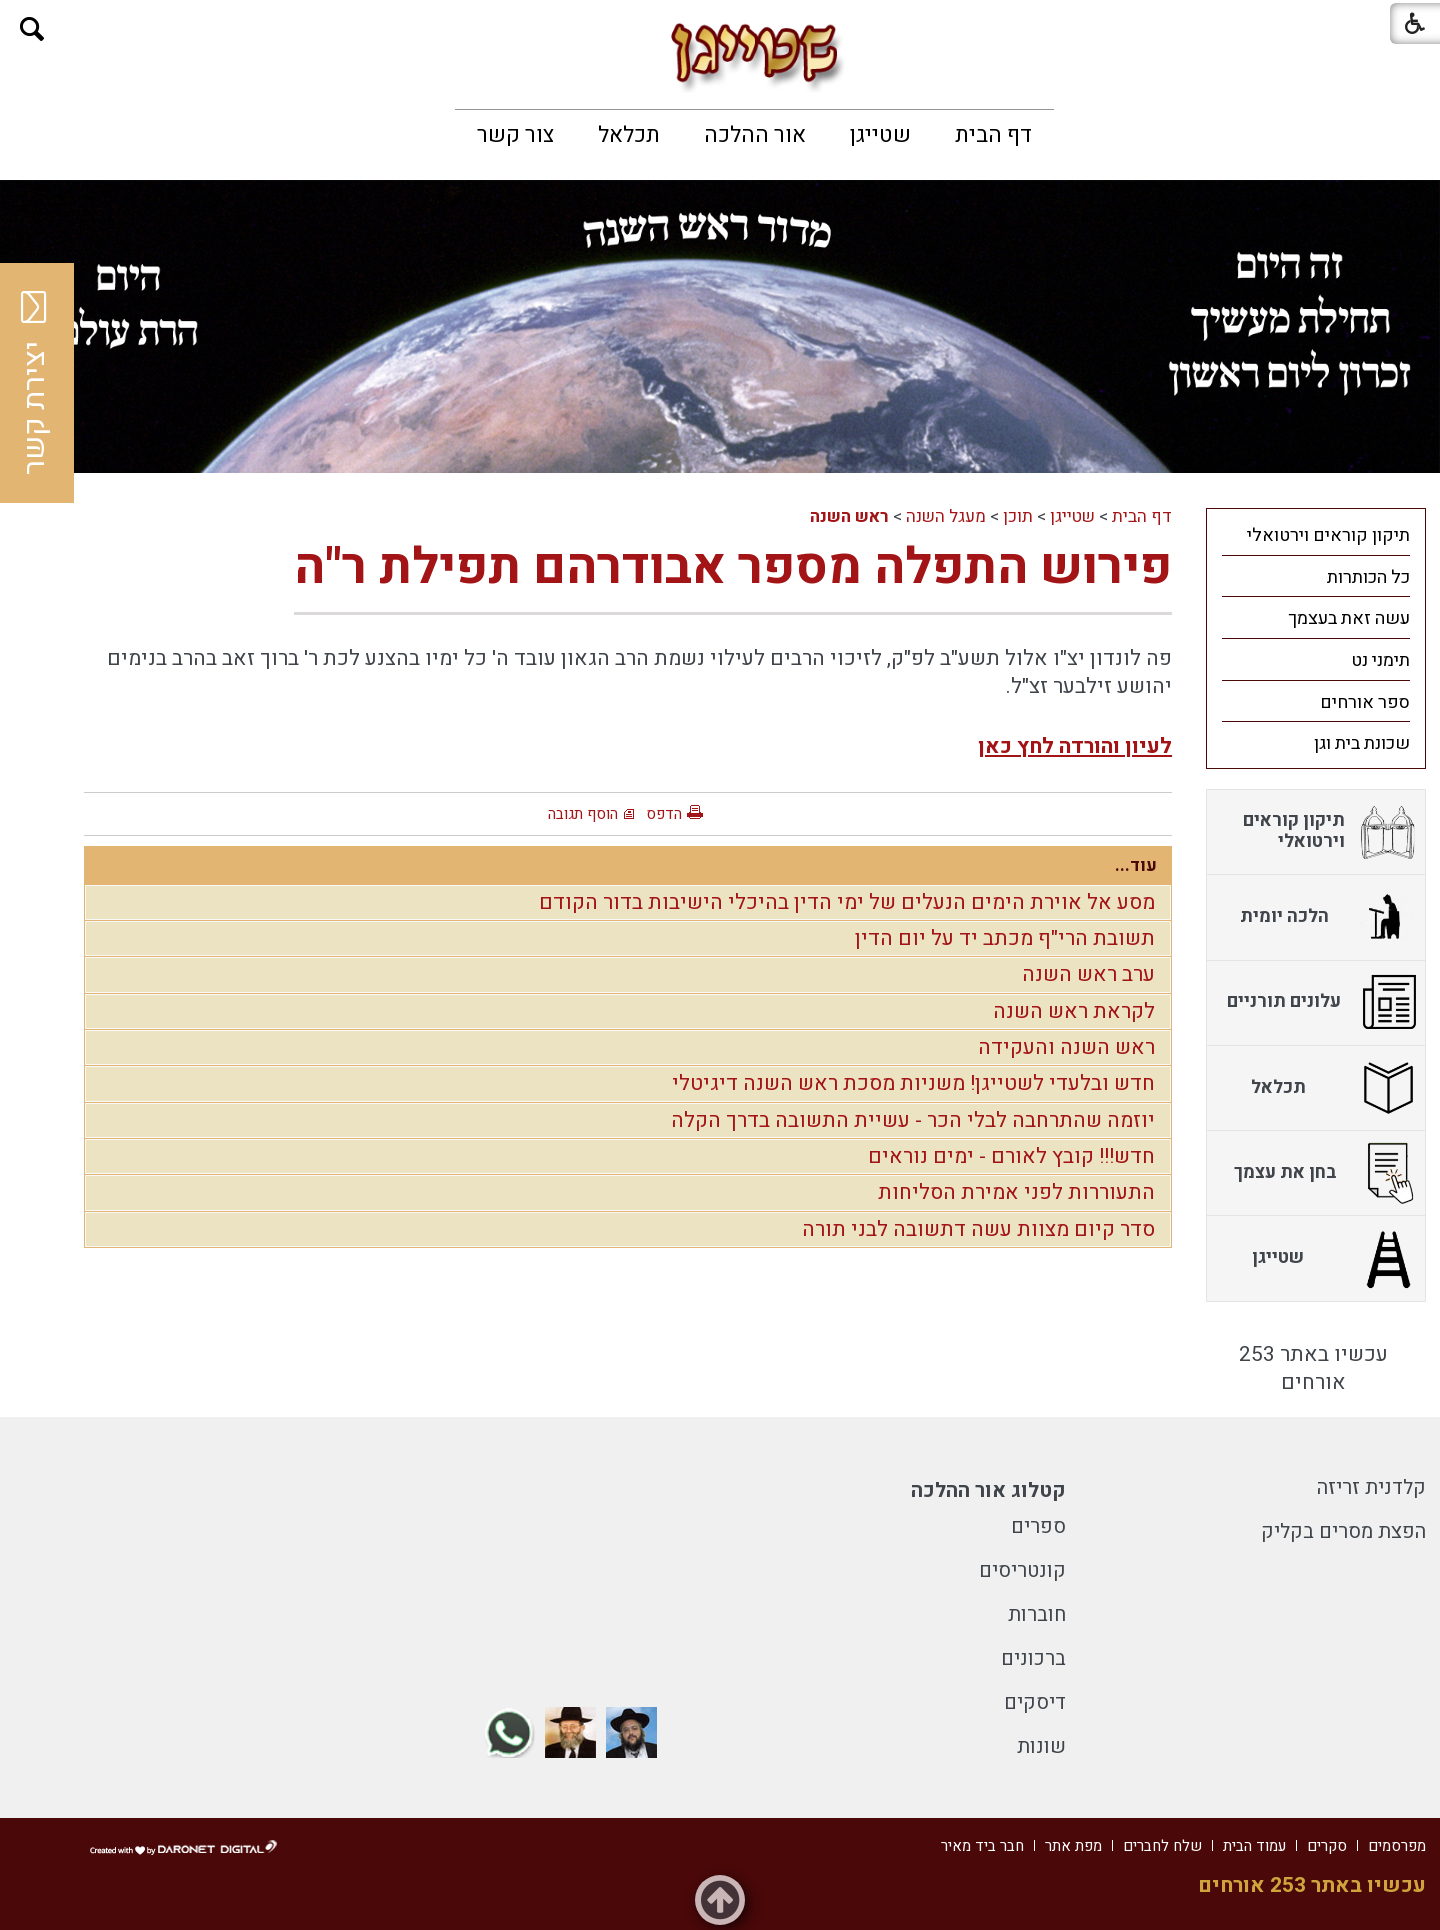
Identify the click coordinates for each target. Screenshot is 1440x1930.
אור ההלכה (755, 135)
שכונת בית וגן (1362, 743)
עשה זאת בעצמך (1349, 618)
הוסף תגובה (583, 814)
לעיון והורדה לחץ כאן (1075, 746)
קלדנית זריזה (1371, 1487)
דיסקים (1035, 1702)
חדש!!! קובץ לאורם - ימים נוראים (1011, 1156)
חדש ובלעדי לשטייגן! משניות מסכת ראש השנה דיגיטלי (913, 1083)
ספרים (1038, 1526)
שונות (1041, 1746)
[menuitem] (993, 135)
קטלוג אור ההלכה (988, 1490)
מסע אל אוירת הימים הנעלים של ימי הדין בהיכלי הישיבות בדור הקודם (847, 902)
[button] (32, 29)
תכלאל (629, 135)
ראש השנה (849, 516)
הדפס (664, 814)
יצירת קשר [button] (35, 383)
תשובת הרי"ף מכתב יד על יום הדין (1005, 938)
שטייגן (880, 135)
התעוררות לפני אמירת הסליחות (1016, 1192)
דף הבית (993, 135)
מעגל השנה (946, 516)
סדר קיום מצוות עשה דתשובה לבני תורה (978, 1229)
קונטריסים (1022, 1570)
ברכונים (1033, 1658)
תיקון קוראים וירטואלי (1328, 535)
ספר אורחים (1365, 702)
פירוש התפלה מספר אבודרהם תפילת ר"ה (733, 567)
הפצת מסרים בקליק (1343, 1531)
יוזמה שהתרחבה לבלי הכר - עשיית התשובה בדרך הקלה (913, 1120)
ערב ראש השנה (1088, 974)
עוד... (1136, 865)
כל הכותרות (1368, 577)
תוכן (1018, 516)
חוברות (1037, 1614)
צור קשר (515, 135)
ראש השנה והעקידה (1066, 1047)
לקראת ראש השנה (1074, 1011)
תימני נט (1380, 660)
